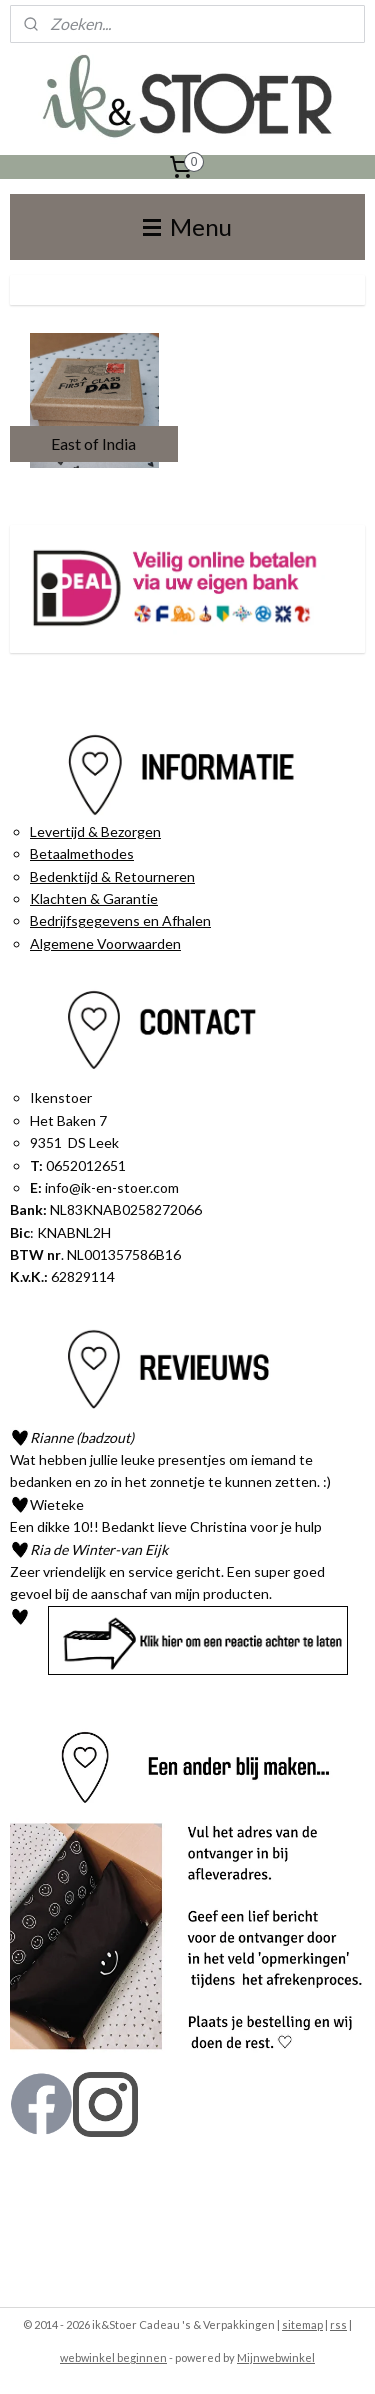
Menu (187, 226)
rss (338, 2324)
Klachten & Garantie (94, 898)
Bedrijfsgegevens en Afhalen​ (120, 920)
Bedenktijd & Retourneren (112, 876)
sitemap (302, 2324)
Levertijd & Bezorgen (95, 831)
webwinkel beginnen (113, 2357)
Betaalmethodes (82, 853)
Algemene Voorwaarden (105, 943)
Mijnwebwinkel (276, 2357)
